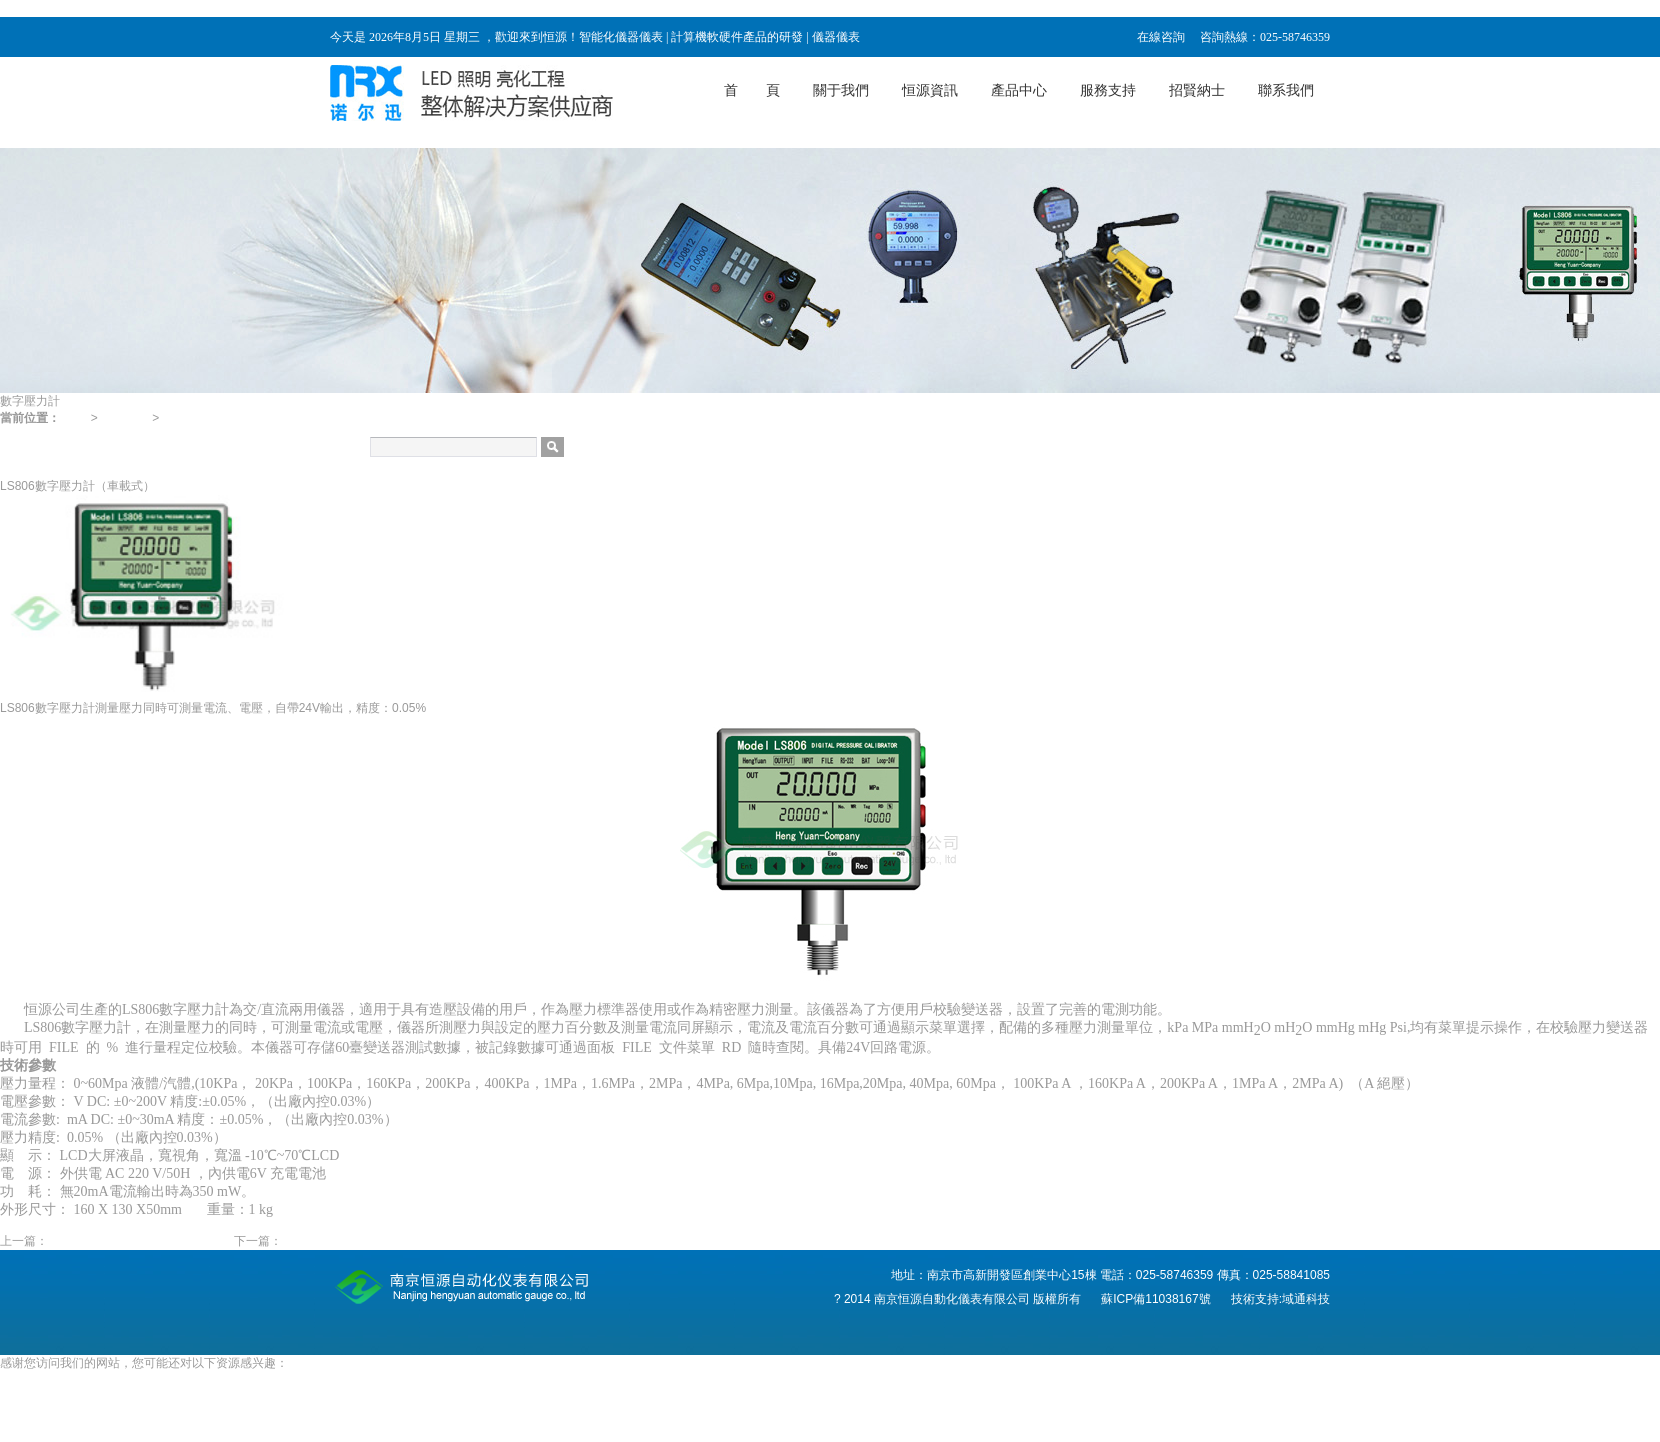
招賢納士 (1197, 90)
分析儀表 (24, 469)
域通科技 (1306, 1299)
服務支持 (1108, 90)
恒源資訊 (930, 90)
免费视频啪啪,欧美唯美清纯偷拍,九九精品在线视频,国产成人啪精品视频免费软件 (215, 1397)
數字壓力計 (193, 418)
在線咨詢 (1161, 37)
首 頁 (752, 90)
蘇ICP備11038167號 (1157, 1299)
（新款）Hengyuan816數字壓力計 (139, 1241)
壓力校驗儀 (30, 435)
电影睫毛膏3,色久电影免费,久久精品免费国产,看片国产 (146, 1380)
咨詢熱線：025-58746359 (1265, 37)
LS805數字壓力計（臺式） (353, 1241)
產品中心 (1019, 90)
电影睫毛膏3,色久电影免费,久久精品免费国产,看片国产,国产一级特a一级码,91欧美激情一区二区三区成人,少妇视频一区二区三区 (338, 8)
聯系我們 (1286, 90)
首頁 (75, 418)
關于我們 (841, 90)
